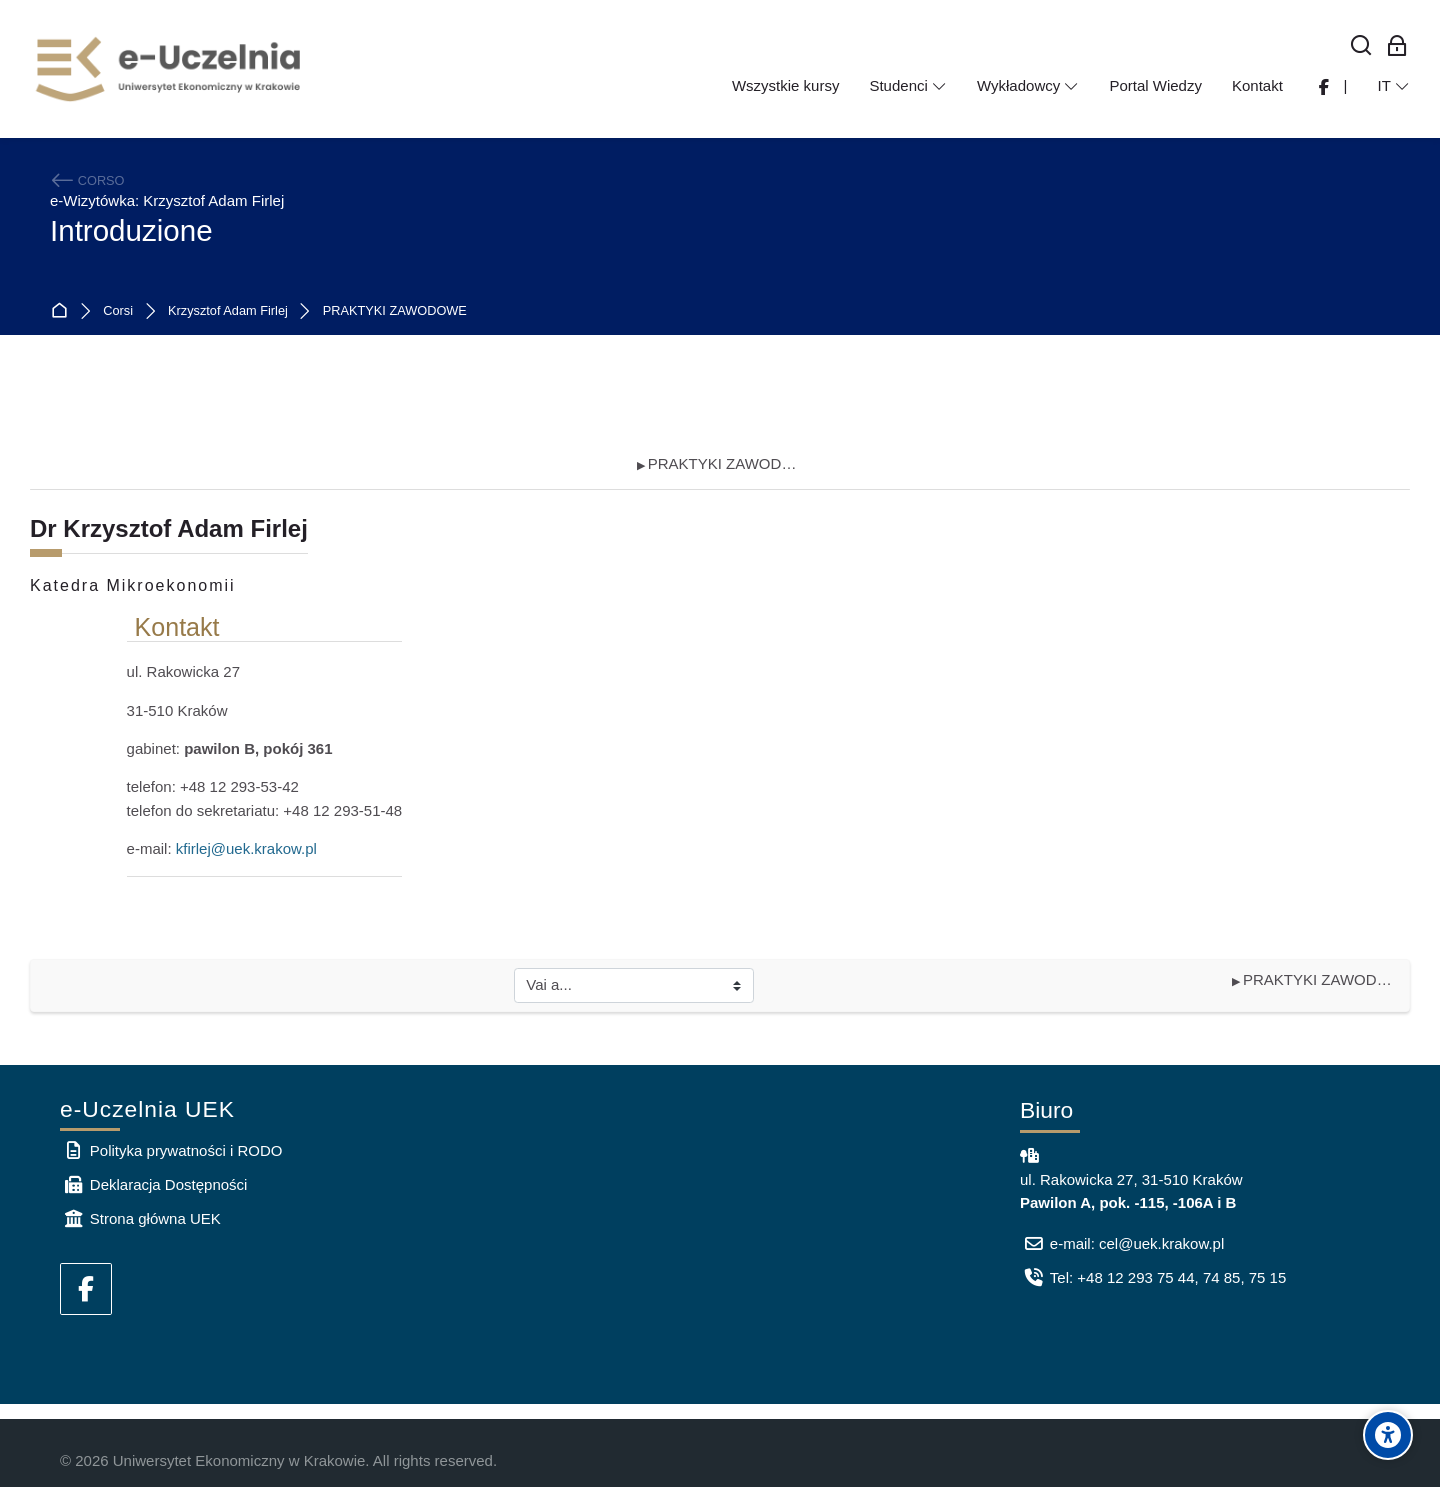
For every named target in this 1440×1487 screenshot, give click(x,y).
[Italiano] (1393, 86)
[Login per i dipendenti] (1397, 46)
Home (63, 311)
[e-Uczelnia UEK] (170, 69)
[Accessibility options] (1388, 1435)
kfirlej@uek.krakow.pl (246, 848)
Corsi (118, 311)
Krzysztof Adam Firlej (228, 311)
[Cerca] (1361, 46)
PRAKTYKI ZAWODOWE (395, 311)
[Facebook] (86, 1289)
